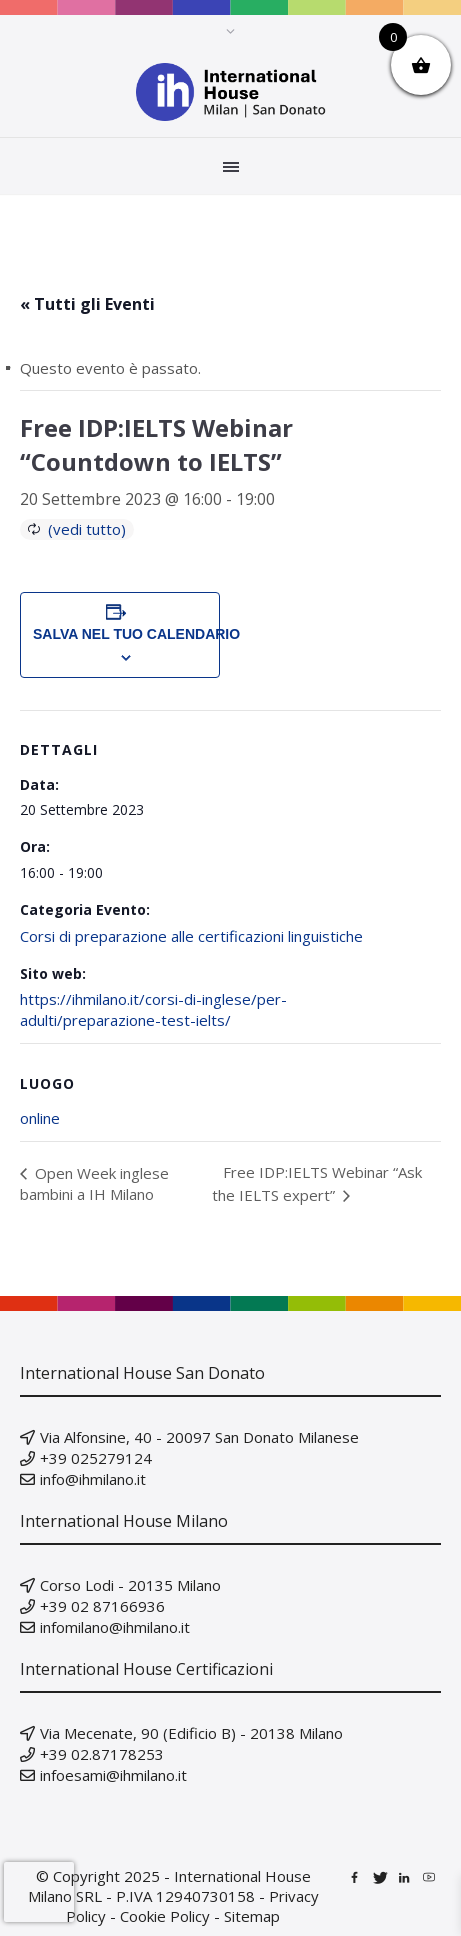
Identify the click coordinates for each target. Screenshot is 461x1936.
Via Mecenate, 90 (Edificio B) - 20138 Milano (191, 1733)
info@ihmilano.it (93, 1479)
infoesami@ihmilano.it (113, 1775)
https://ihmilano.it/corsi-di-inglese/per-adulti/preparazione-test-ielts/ (153, 1009)
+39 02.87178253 (102, 1754)
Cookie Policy (165, 1916)
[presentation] (39, 1892)
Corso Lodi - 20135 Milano (130, 1585)
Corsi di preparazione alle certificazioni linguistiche (191, 936)
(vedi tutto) (87, 529)
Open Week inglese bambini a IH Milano (94, 1183)
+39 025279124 (96, 1458)
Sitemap (252, 1916)
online (40, 1118)
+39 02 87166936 (102, 1606)
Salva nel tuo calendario (120, 634)
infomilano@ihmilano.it (115, 1627)
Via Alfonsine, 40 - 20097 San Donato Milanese (199, 1437)
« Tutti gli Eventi (87, 304)
